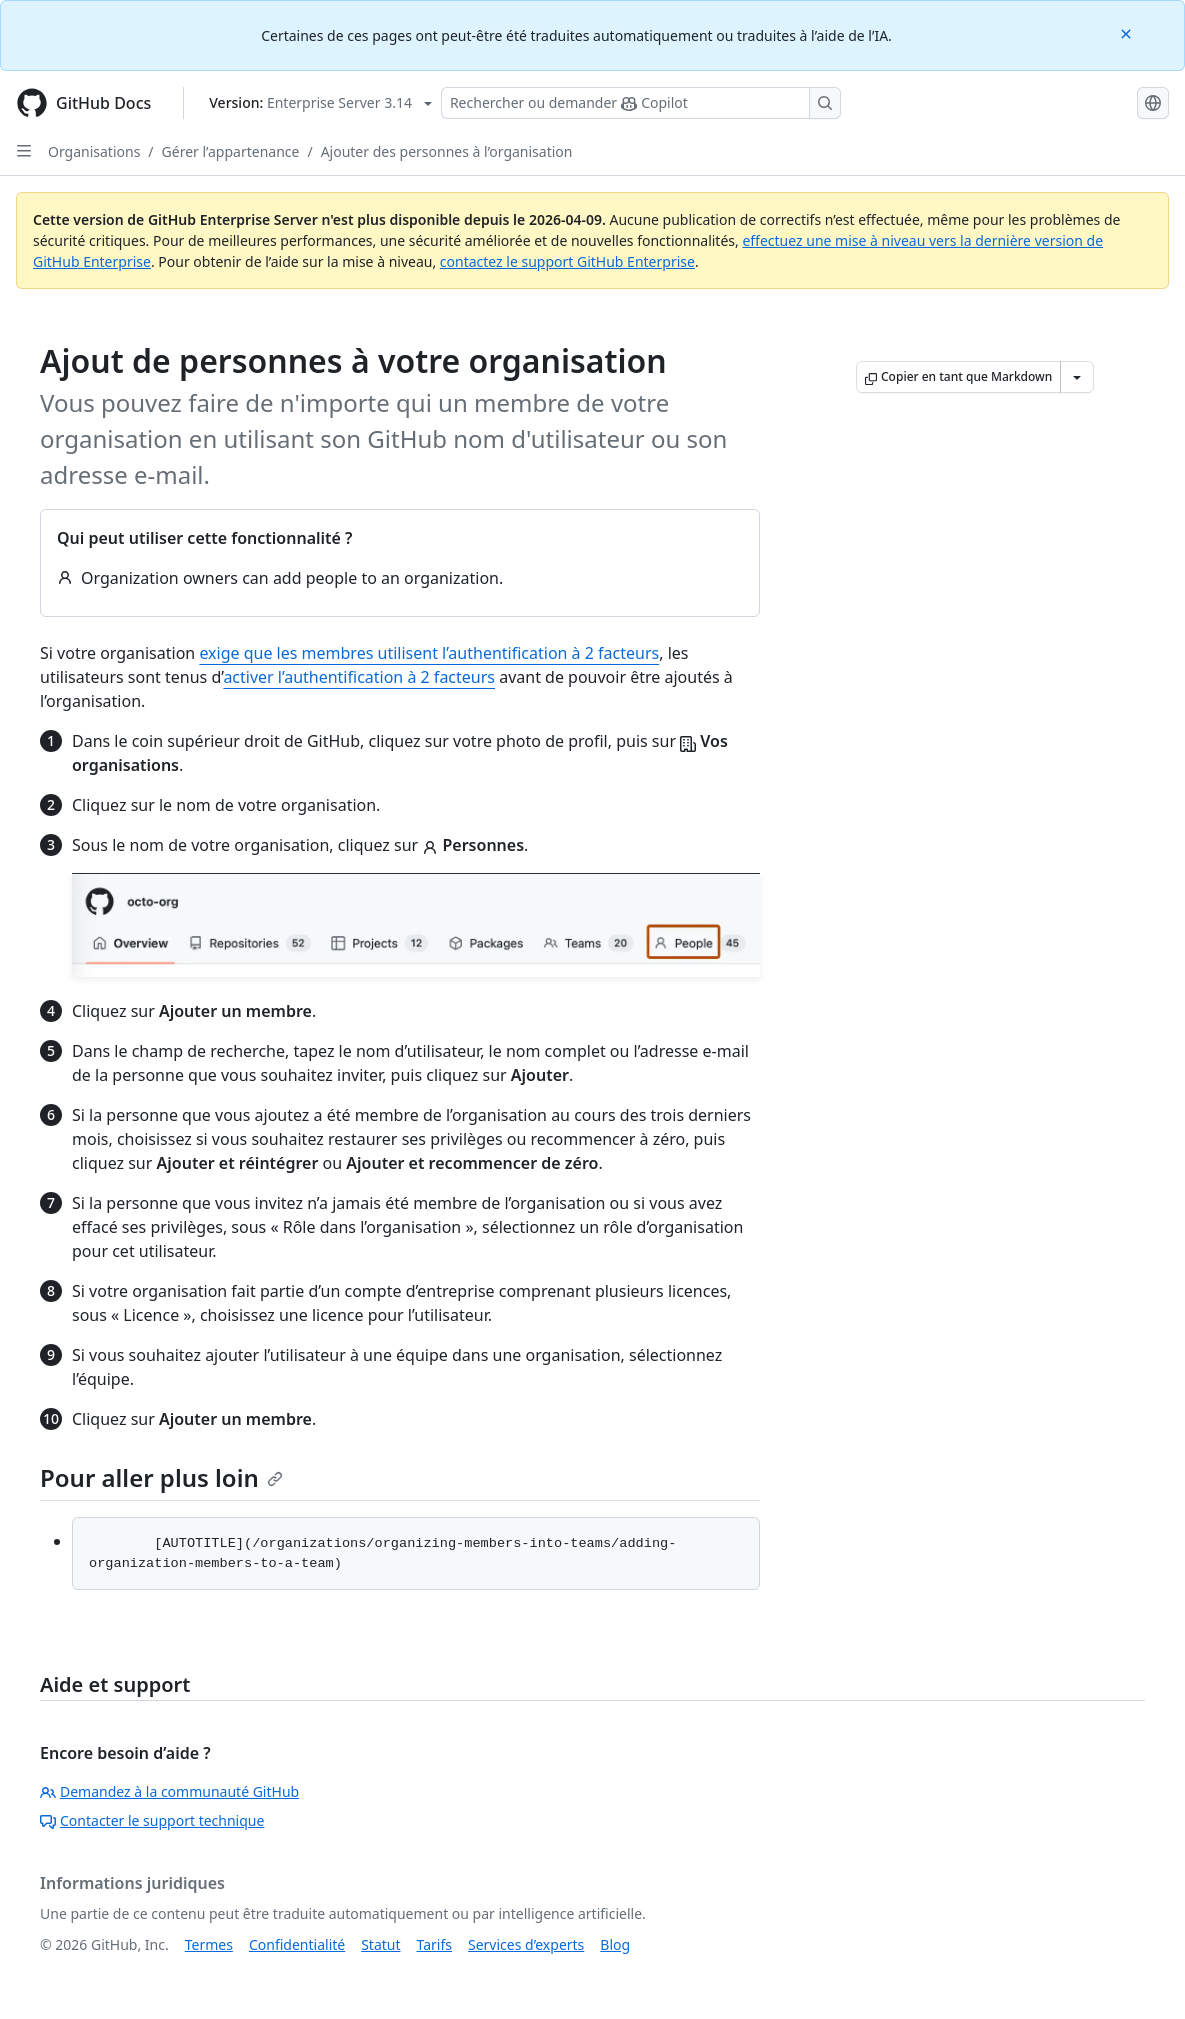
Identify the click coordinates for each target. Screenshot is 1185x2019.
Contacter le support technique (152, 1820)
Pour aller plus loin (161, 1477)
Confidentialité (297, 1944)
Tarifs (434, 1944)
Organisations (94, 151)
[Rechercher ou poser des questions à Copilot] (641, 103)
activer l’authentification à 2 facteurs (359, 677)
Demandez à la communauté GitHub (169, 1791)
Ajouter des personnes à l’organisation (447, 151)
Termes (209, 1944)
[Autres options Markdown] (1077, 377)
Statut (380, 1944)
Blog (615, 1944)
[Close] (1128, 32)
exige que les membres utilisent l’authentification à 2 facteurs (429, 653)
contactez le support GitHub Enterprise (567, 261)
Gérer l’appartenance (231, 151)
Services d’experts (526, 1944)
